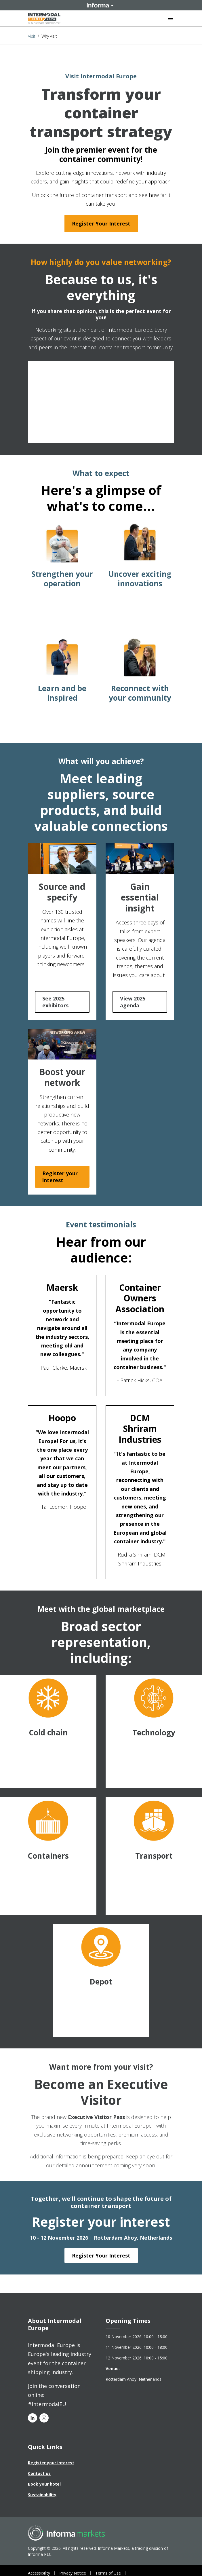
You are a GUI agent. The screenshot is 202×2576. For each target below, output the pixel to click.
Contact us (39, 2473)
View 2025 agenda (132, 1002)
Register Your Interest (101, 223)
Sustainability (42, 2494)
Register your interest (60, 1177)
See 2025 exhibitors (55, 1002)
